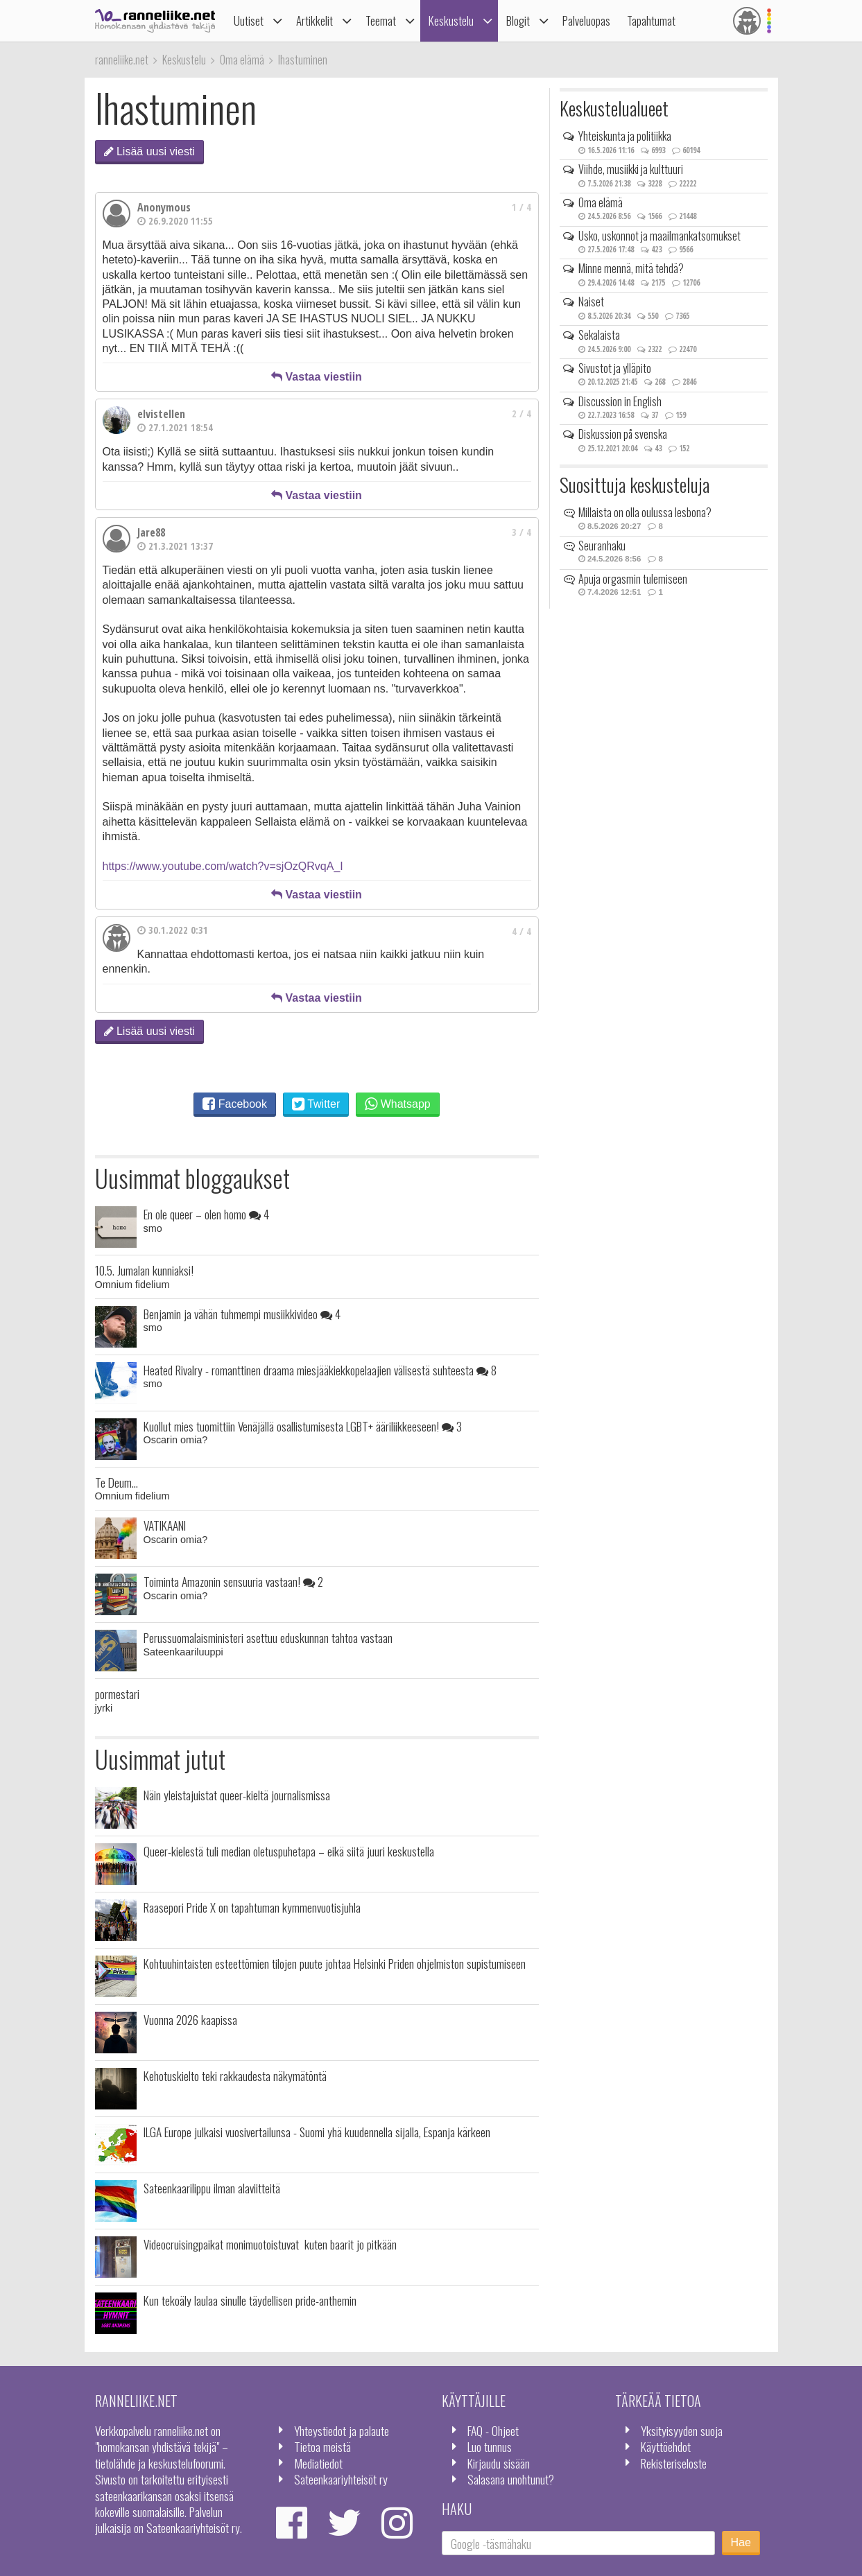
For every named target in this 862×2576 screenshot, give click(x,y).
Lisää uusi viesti (149, 151)
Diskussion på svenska (622, 434)
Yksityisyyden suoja (682, 2430)
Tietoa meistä (322, 2446)
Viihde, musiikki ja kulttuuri (630, 169)
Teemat (380, 20)
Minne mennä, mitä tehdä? (631, 268)
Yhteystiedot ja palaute (341, 2430)
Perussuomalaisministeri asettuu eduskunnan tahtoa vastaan (268, 1637)
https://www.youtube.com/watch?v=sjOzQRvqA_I (223, 866)
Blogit (518, 20)
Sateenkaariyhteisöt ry (341, 2479)
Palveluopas (586, 20)
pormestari (117, 1694)
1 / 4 (521, 207)
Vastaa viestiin (316, 377)
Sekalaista (599, 335)
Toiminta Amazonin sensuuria (233, 1581)
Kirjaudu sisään (498, 2463)
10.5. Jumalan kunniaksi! (144, 1270)
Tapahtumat (651, 20)
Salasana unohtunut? (510, 2479)
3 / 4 (521, 532)
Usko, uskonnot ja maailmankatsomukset (659, 235)
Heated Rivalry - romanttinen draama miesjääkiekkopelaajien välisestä (320, 1370)
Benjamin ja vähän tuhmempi (242, 1314)
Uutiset (249, 20)
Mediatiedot (318, 2463)
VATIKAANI (165, 1525)
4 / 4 (521, 931)
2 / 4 (521, 413)
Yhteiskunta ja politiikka (624, 136)
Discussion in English (620, 401)
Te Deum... (116, 1482)
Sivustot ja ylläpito (614, 368)
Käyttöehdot (666, 2446)
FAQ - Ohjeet (493, 2430)
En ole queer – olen (206, 1214)
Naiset (591, 301)
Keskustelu (451, 20)
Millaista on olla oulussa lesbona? (645, 512)
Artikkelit (314, 20)
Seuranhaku (602, 545)
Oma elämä (600, 202)
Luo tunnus (489, 2446)
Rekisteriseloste (674, 2463)
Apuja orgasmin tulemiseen (632, 579)
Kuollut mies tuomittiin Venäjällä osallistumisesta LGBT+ (303, 1426)
